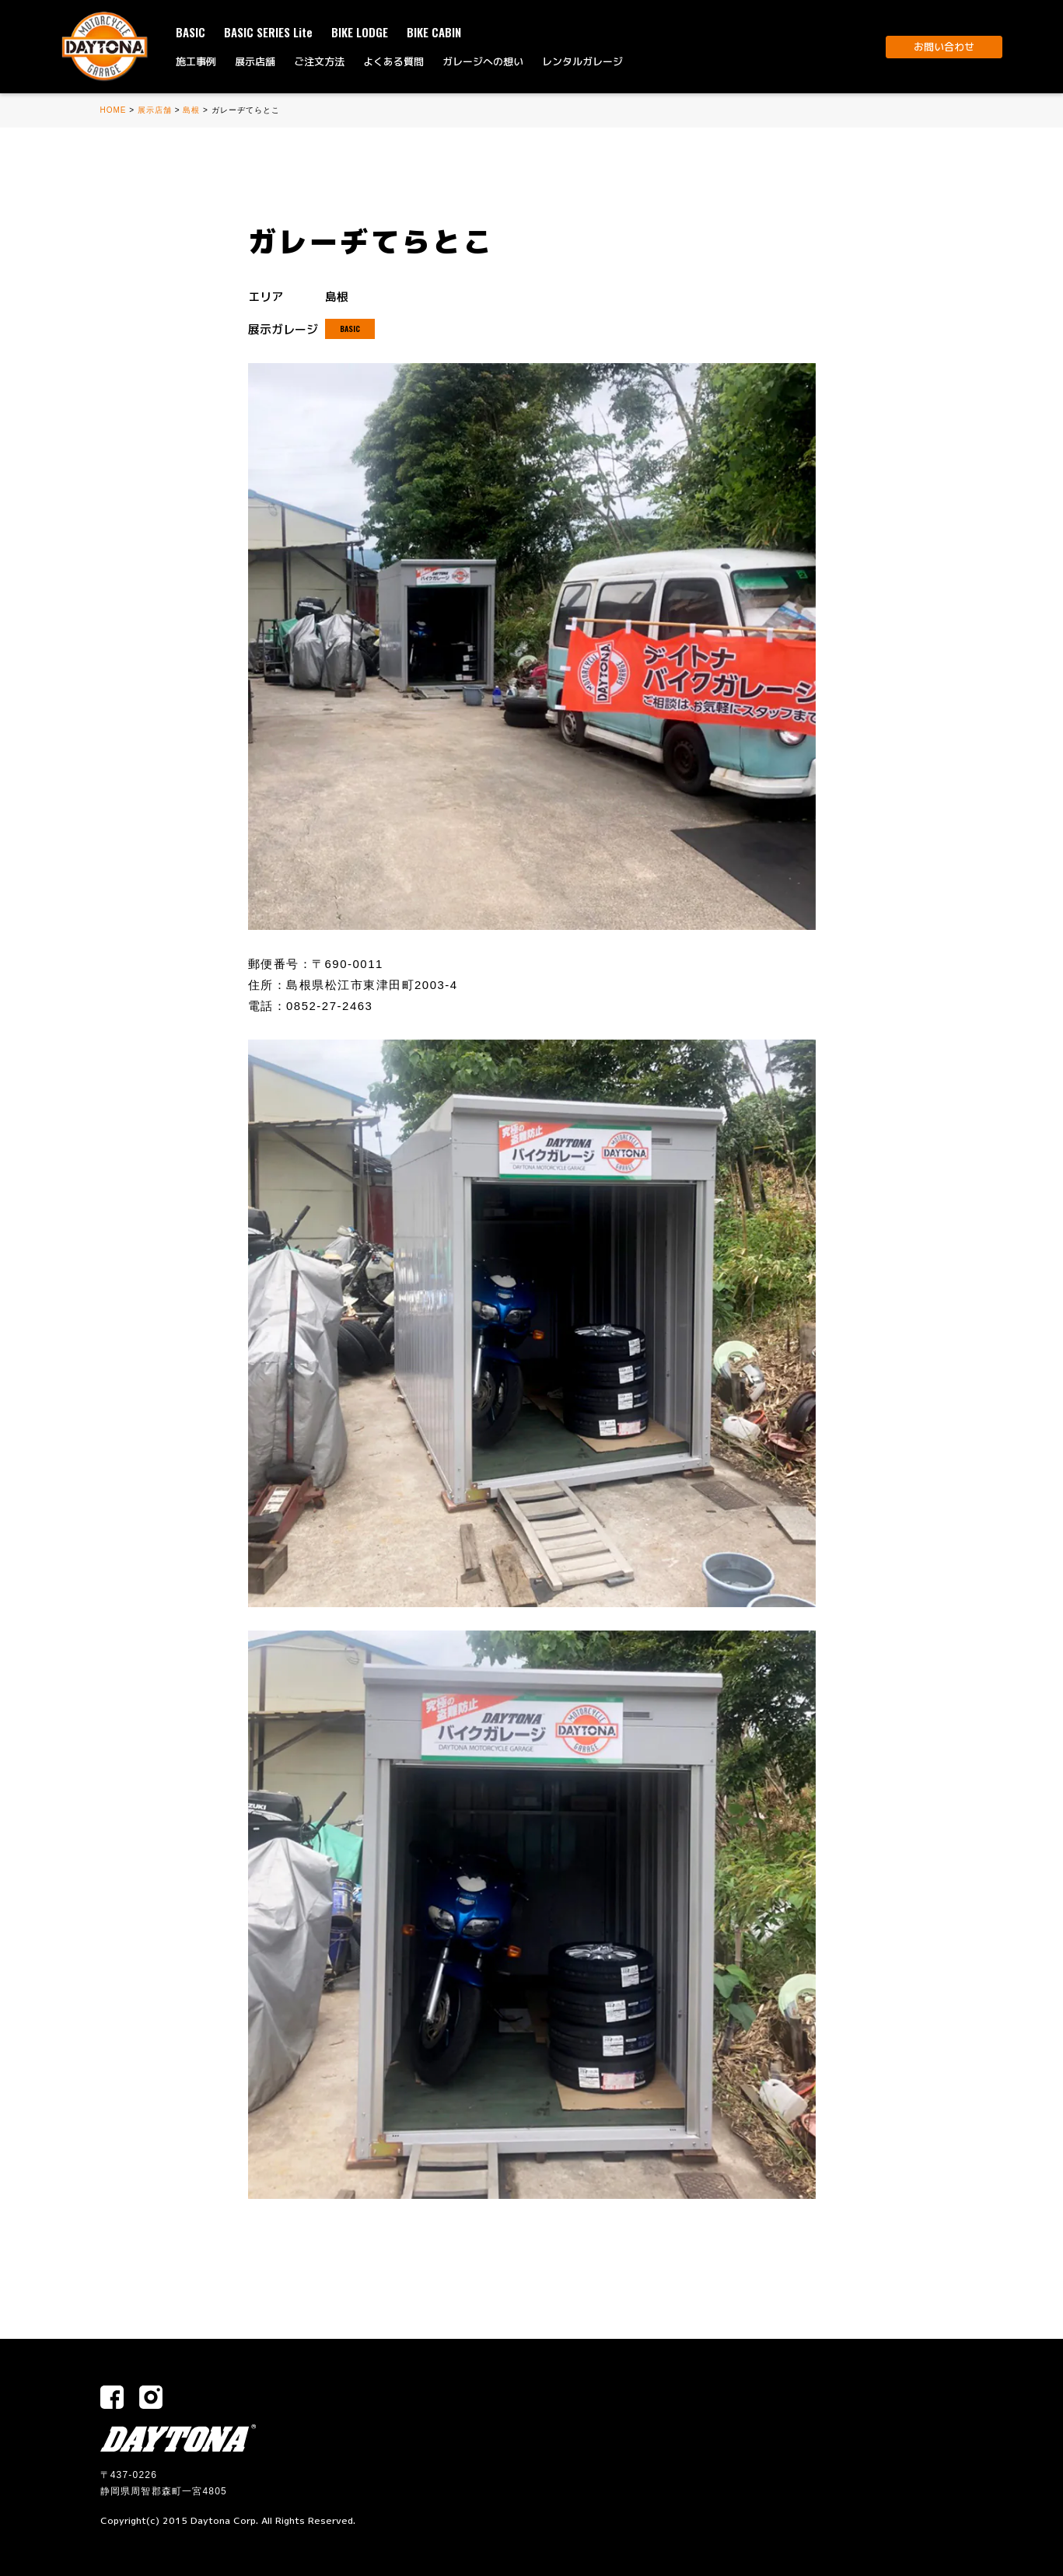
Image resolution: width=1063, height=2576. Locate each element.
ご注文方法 (319, 61)
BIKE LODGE (359, 31)
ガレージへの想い (482, 61)
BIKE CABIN (434, 31)
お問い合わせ (944, 47)
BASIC (190, 31)
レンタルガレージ (582, 61)
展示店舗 (255, 61)
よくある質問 (393, 61)
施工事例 (196, 61)
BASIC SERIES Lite (268, 31)
